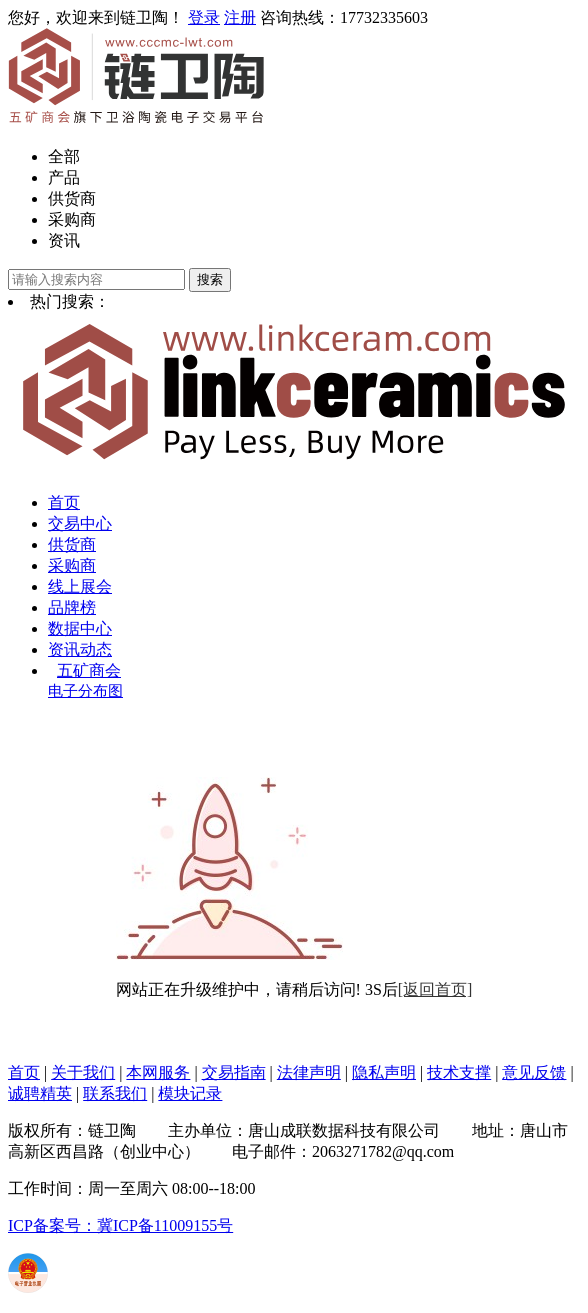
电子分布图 (85, 691)
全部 (64, 156)
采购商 (72, 219)
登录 (204, 17)
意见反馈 (534, 1072)
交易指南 (234, 1072)
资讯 (64, 240)
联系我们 (115, 1093)
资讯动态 (80, 649)
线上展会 (80, 586)
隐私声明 (384, 1072)
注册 (240, 17)
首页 (64, 502)
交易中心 (80, 523)
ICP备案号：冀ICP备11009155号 (120, 1225)
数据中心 (80, 628)
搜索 (210, 279)
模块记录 (190, 1093)
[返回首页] (435, 989)
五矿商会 (89, 670)
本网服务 (158, 1072)
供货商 (72, 198)
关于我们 (83, 1072)
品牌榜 (72, 607)
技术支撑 (459, 1072)
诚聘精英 (40, 1093)
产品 (64, 177)
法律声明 (309, 1072)
